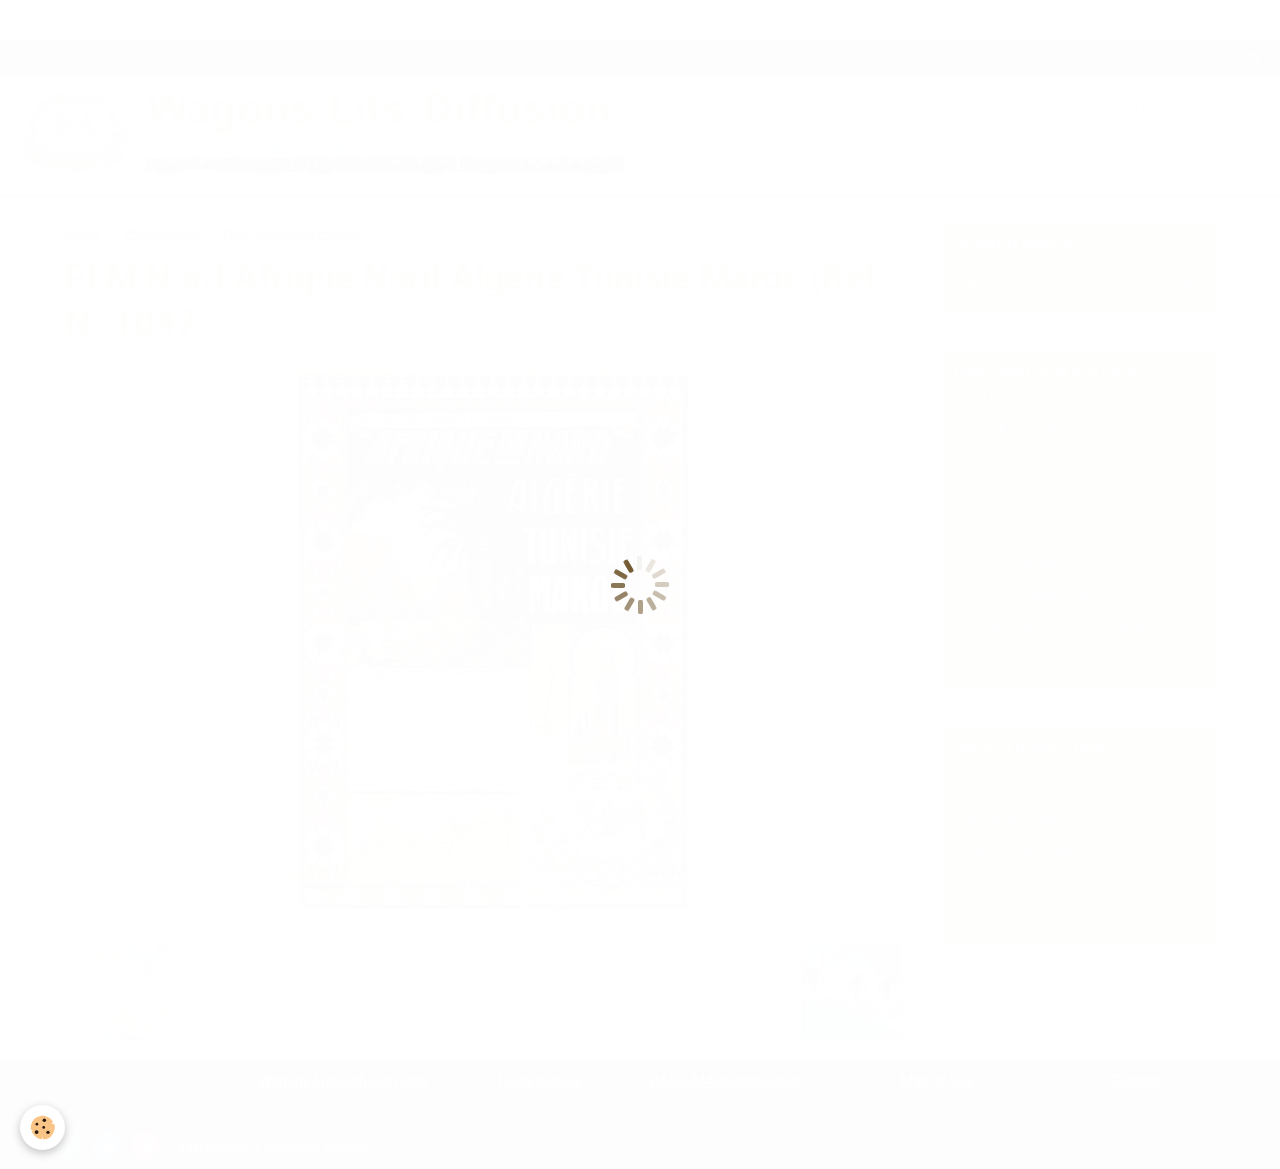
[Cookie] (42, 1127)
